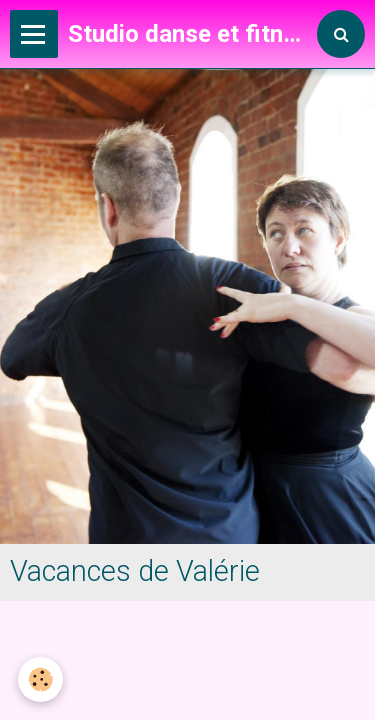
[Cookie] (40, 679)
